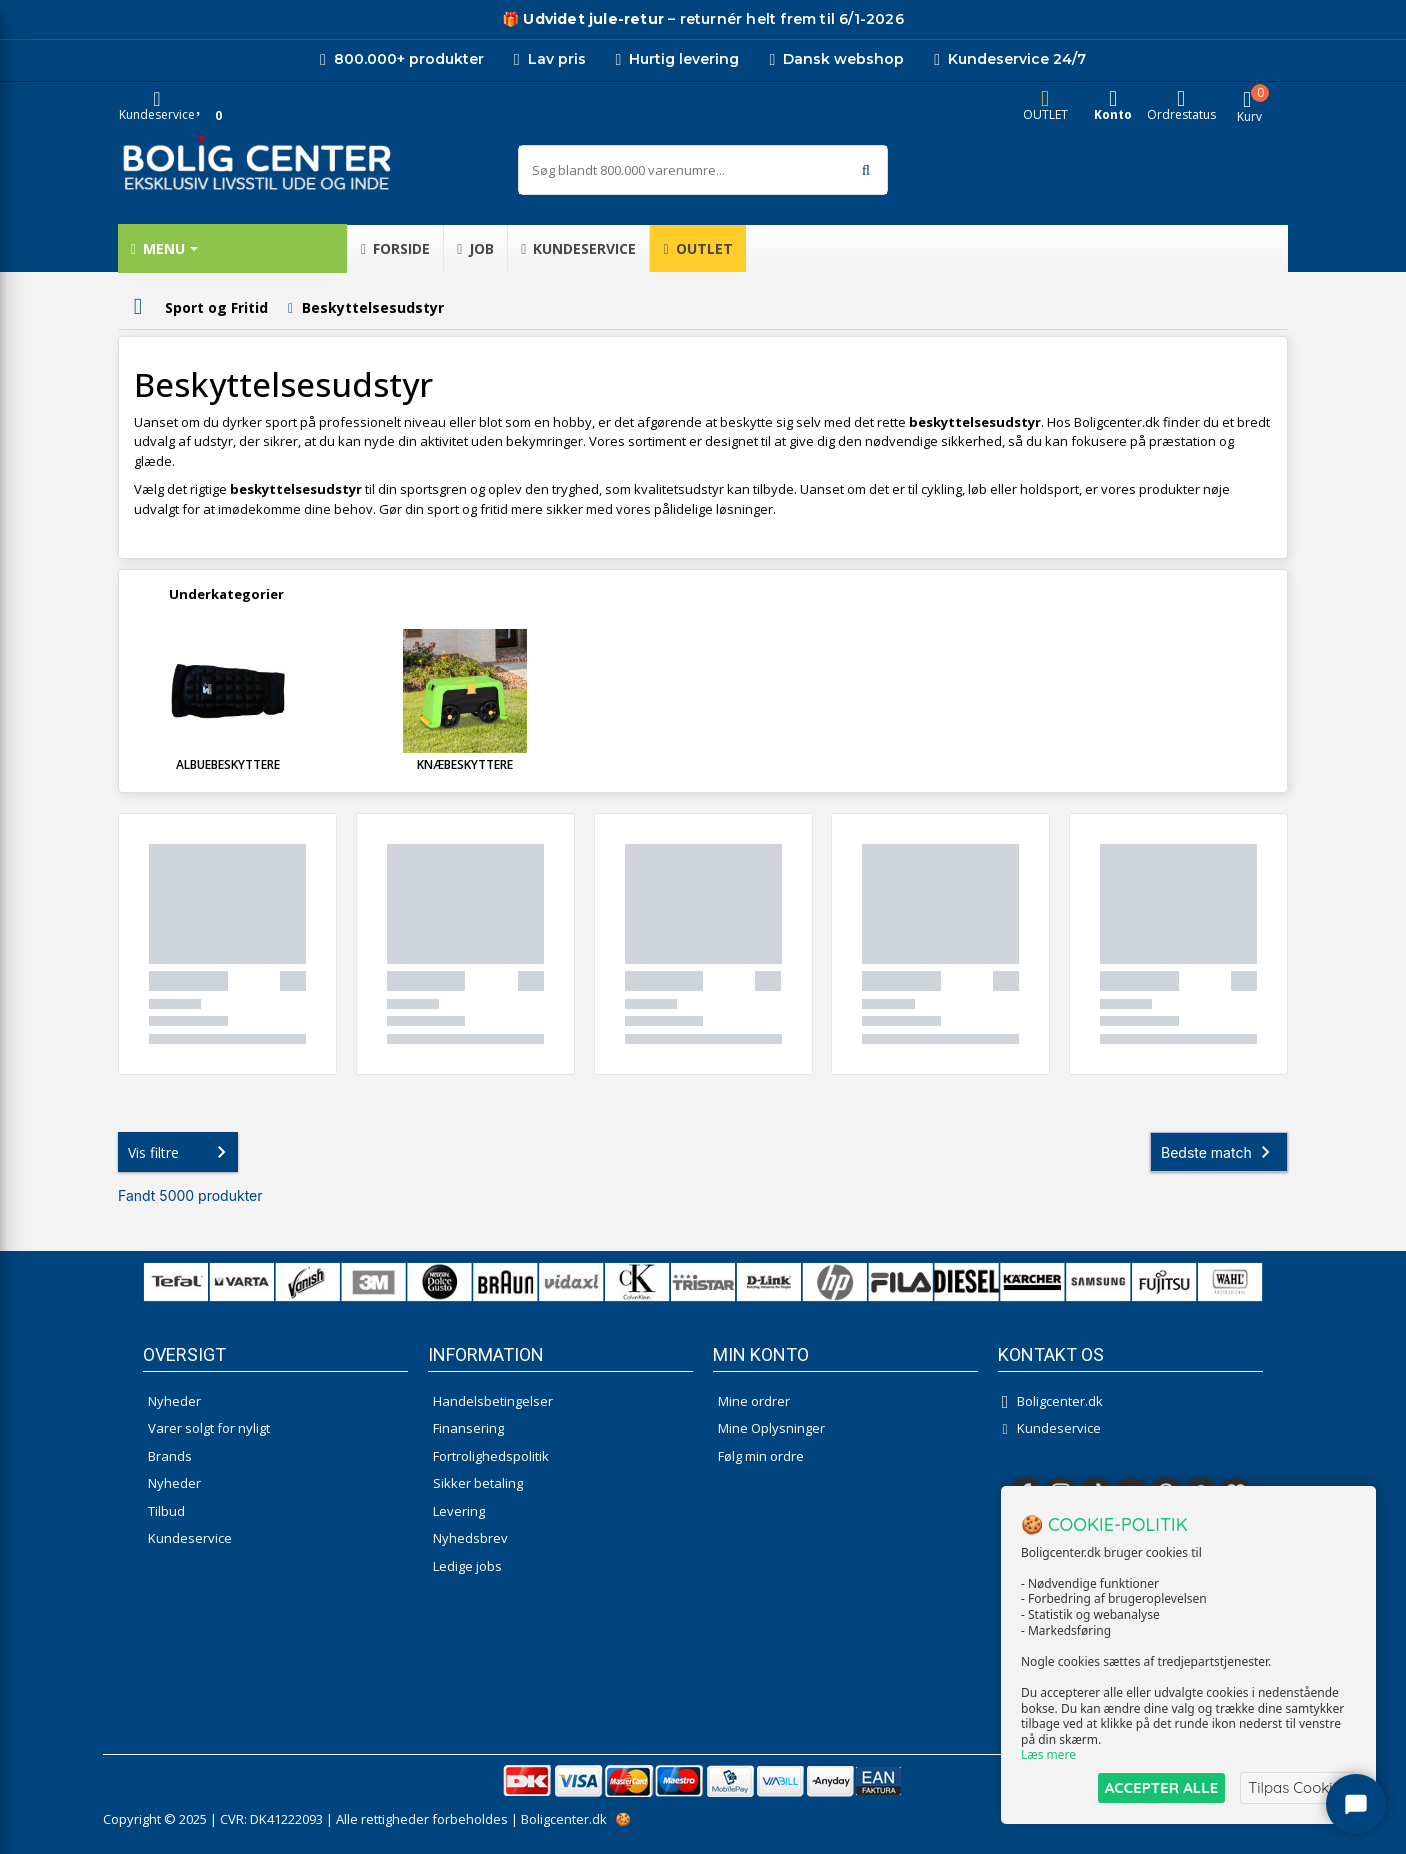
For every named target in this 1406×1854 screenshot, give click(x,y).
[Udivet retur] (583, 19)
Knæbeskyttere (465, 764)
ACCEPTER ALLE (1161, 1787)
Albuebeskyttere (228, 764)
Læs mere (1048, 1755)
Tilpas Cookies (1298, 1787)
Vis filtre (181, 1152)
